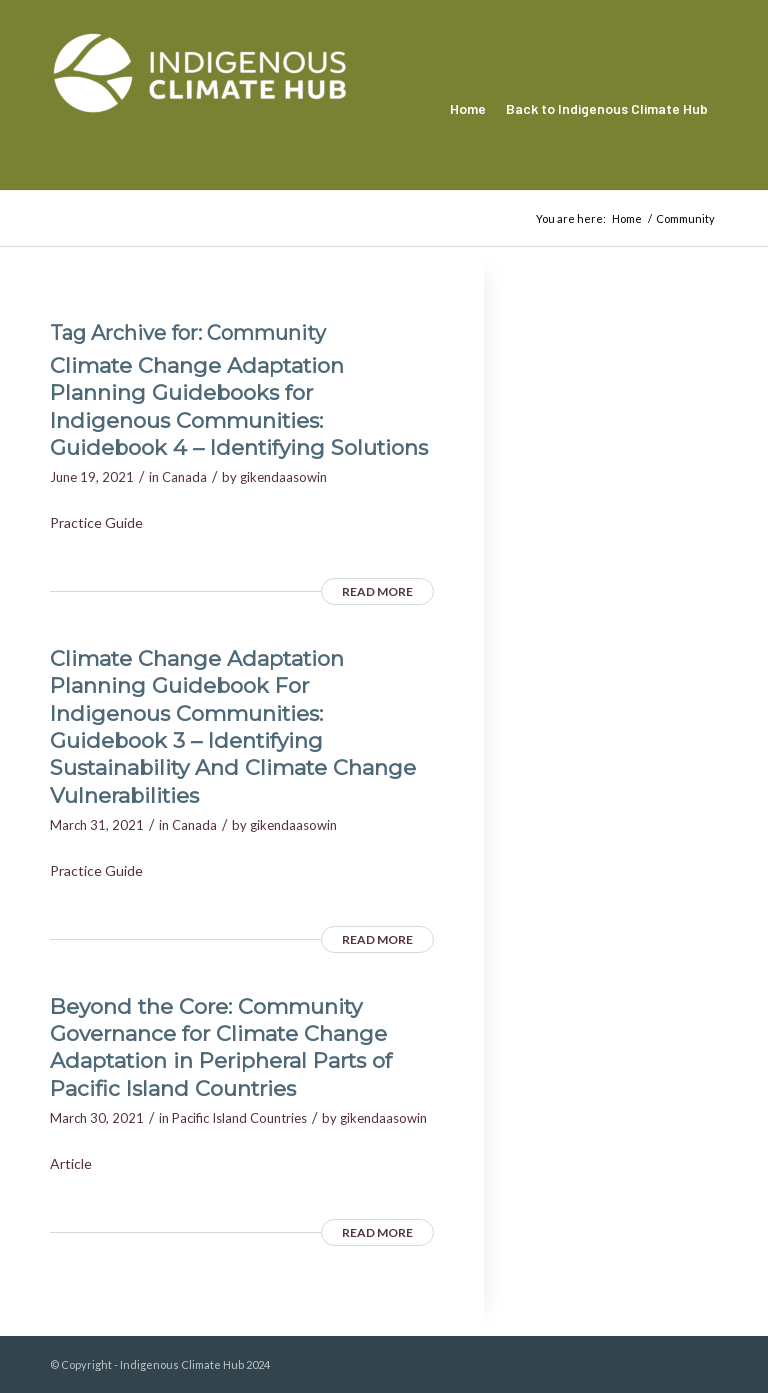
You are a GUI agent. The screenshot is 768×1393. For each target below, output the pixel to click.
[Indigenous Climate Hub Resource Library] (200, 109)
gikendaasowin (283, 477)
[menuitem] (468, 109)
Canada (184, 477)
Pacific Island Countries (239, 1118)
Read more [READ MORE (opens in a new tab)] (377, 591)
